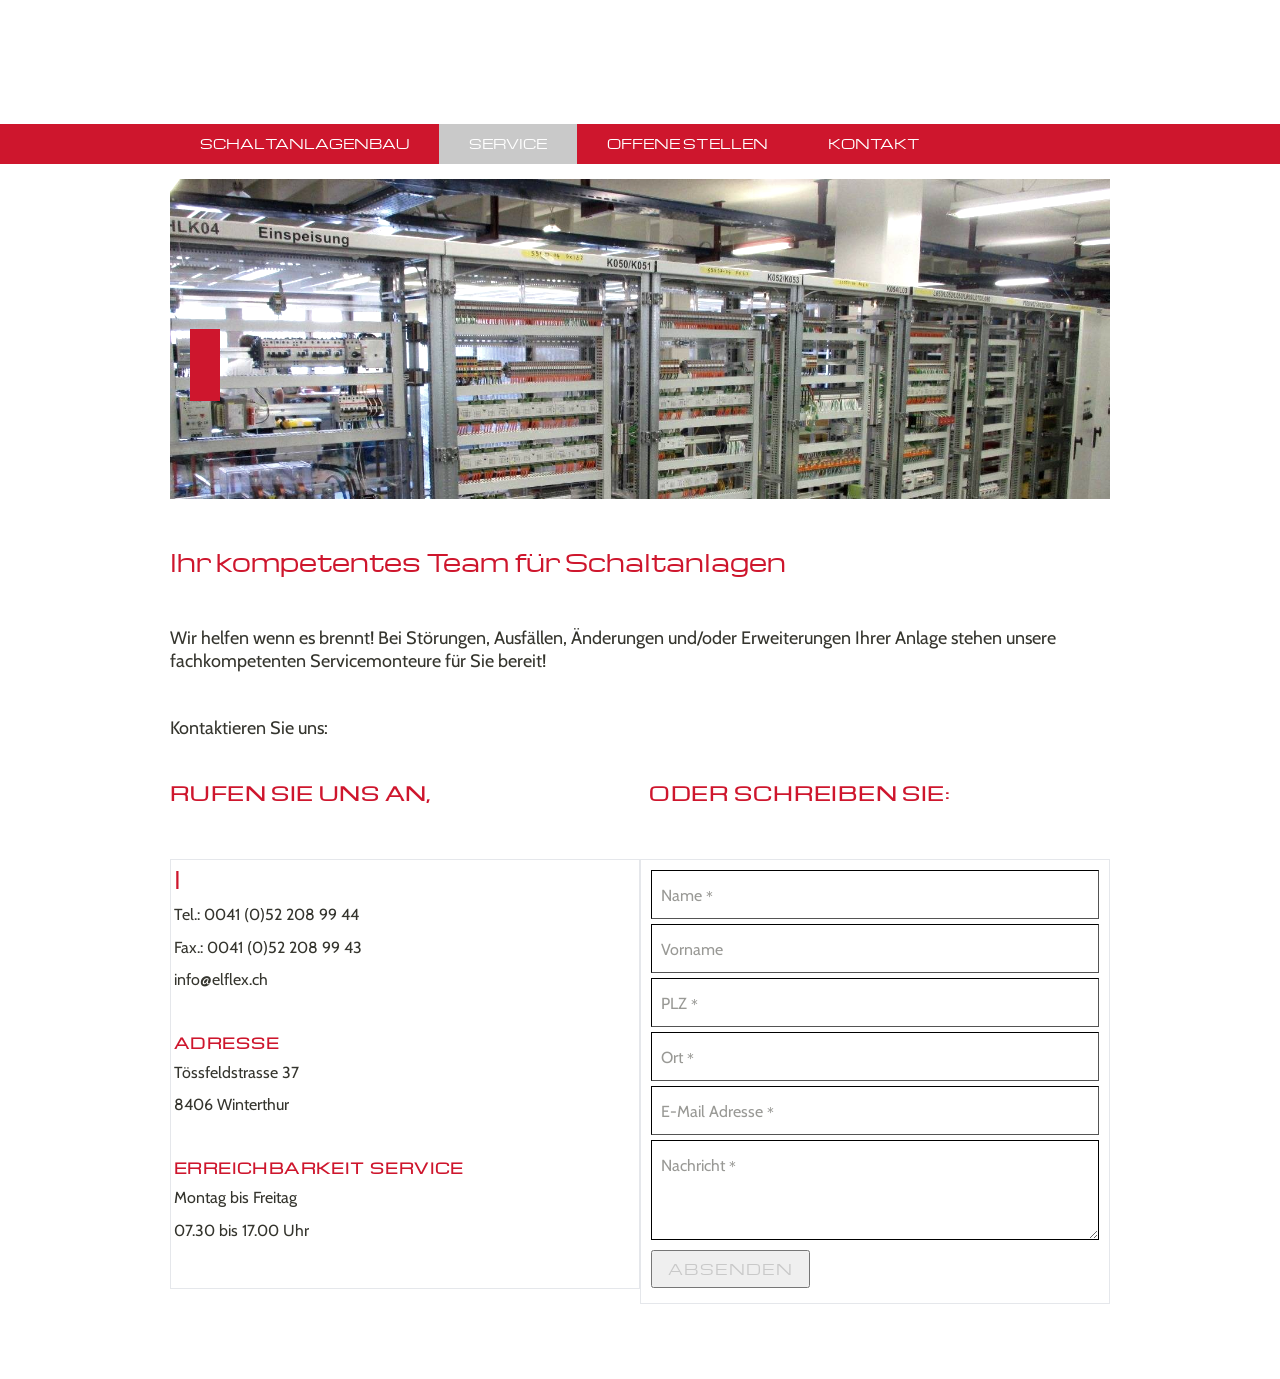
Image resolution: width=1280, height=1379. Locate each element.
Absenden (730, 1269)
